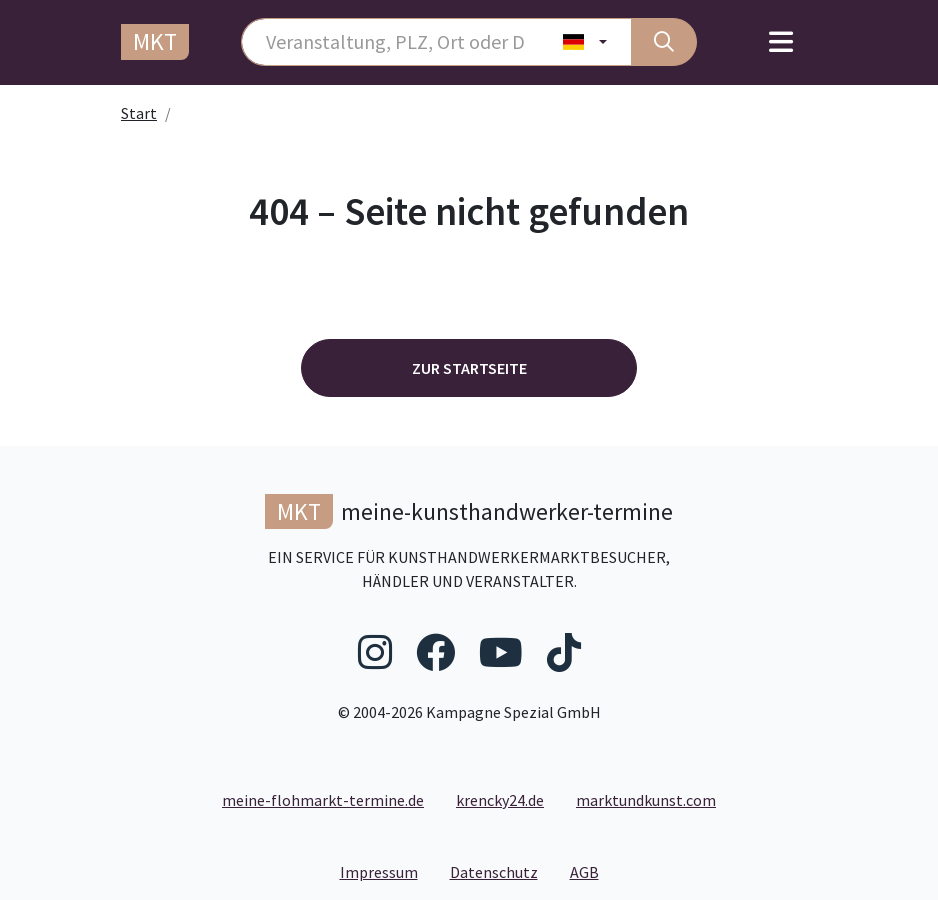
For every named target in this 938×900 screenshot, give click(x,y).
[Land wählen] (585, 42)
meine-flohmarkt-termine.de (323, 800)
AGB (592, 871)
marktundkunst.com (646, 800)
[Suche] (664, 42)
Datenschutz (502, 871)
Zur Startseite (469, 368)
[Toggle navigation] (781, 42)
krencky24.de (500, 800)
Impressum (387, 871)
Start (139, 113)
